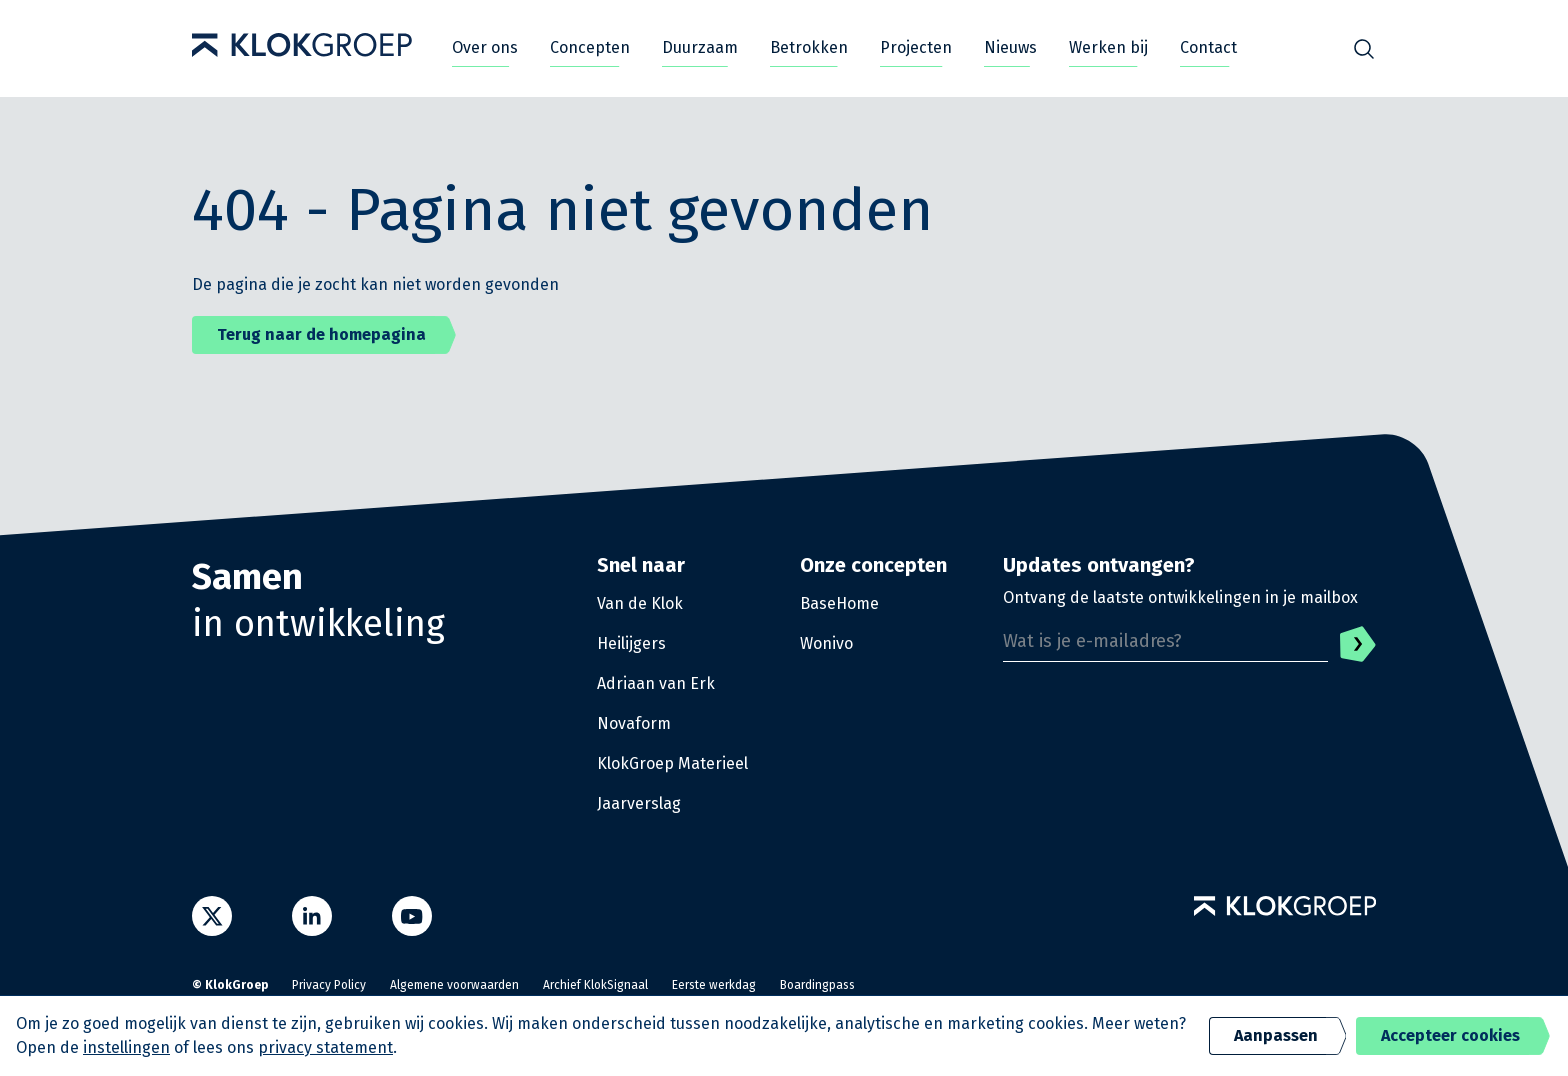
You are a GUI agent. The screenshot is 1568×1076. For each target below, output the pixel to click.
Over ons (485, 47)
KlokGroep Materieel (672, 763)
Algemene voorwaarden (454, 985)
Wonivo (826, 643)
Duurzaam (700, 47)
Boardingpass (817, 985)
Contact (1208, 47)
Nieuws (1010, 47)
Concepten (590, 47)
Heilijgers (631, 643)
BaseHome (839, 603)
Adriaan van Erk (656, 683)
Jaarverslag (639, 803)
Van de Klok (640, 603)
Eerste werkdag (714, 985)
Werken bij (1108, 47)
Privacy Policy (329, 985)
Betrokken (809, 47)
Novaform (634, 723)
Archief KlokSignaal (595, 985)
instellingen (126, 1047)
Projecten (916, 47)
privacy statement (325, 1047)
